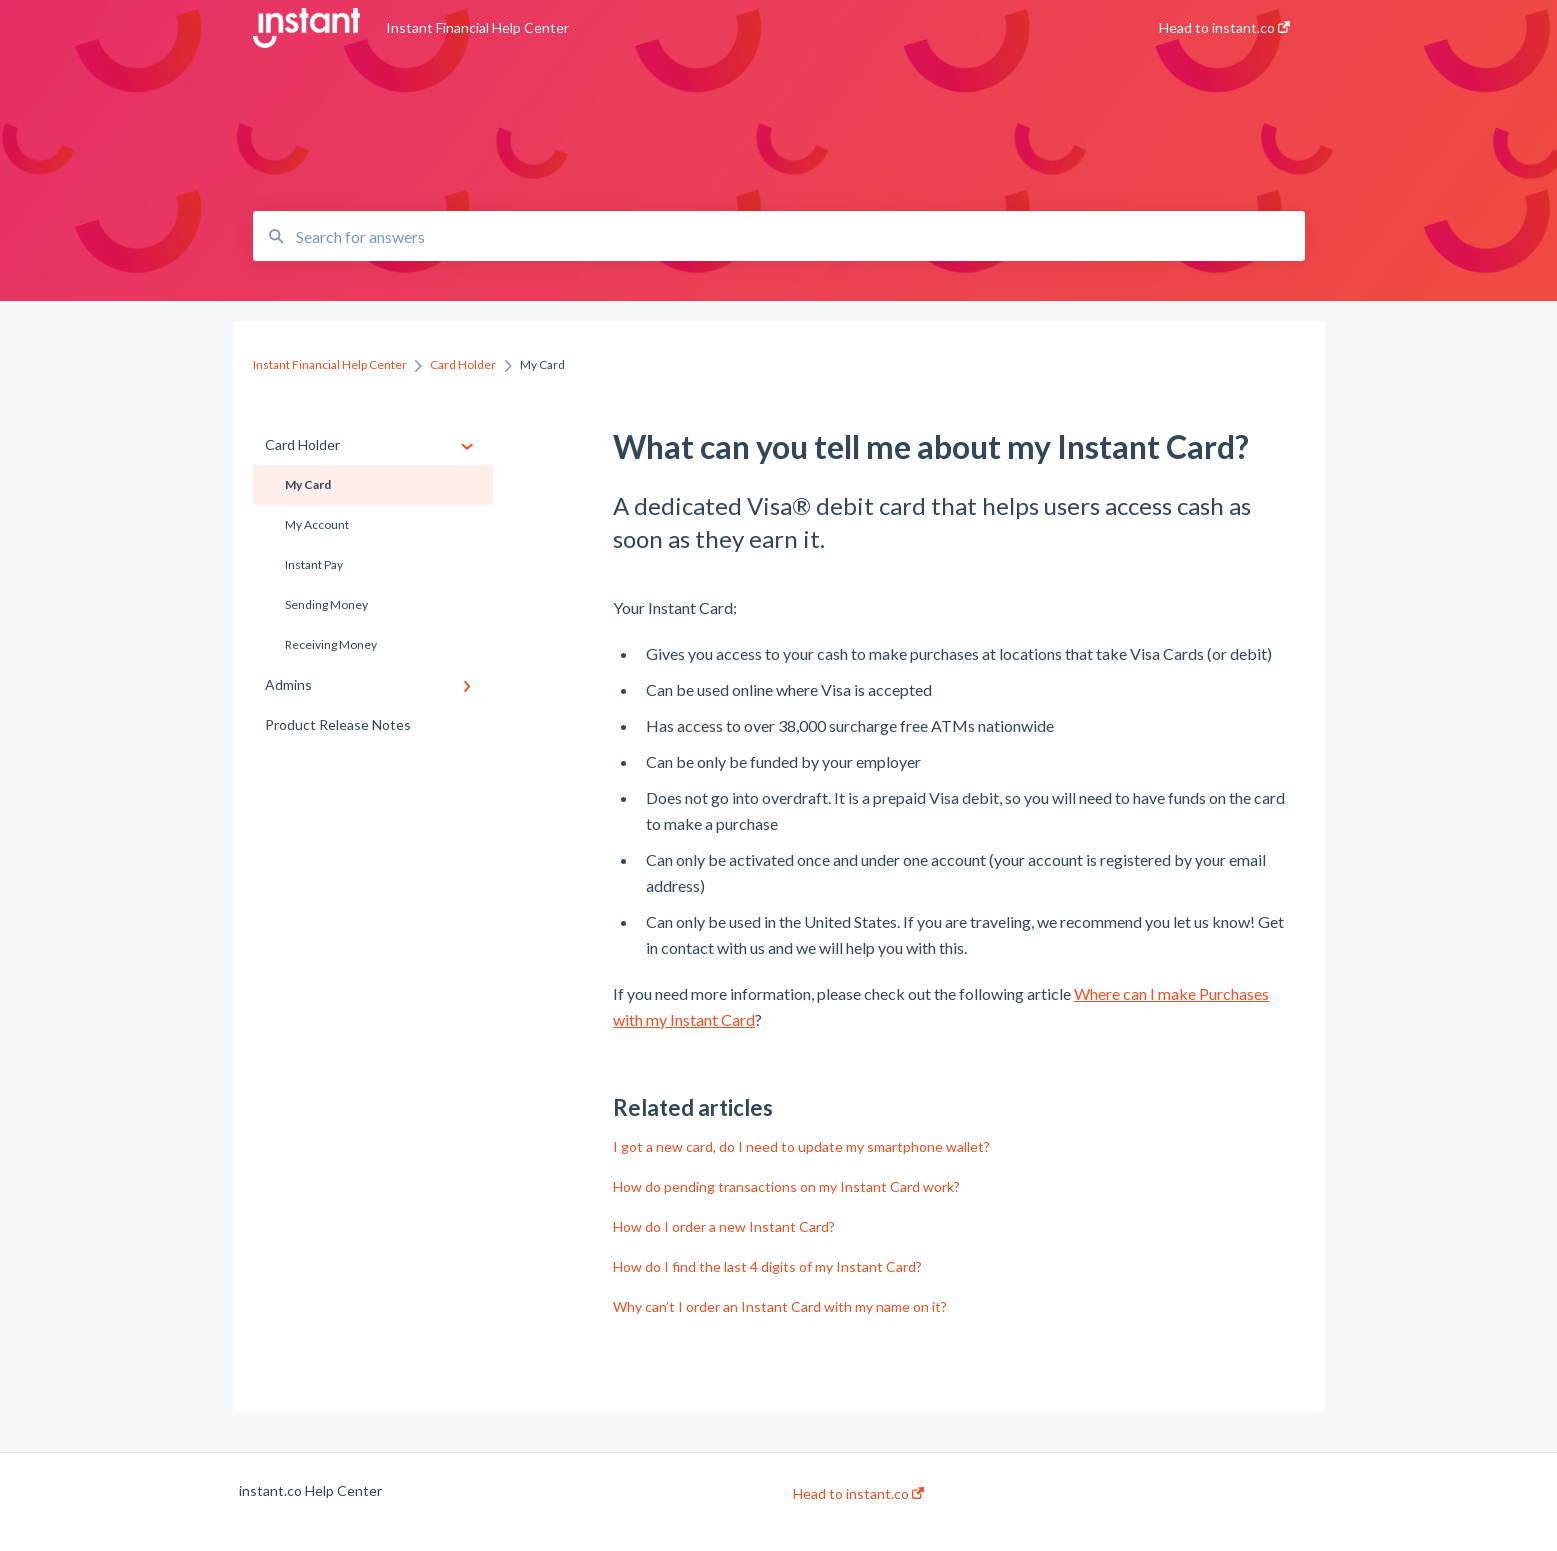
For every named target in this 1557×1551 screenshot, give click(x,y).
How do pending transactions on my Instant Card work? (786, 1186)
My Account (317, 524)
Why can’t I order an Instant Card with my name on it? (780, 1306)
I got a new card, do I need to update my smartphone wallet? (801, 1146)
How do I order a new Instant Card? (724, 1226)
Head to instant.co (858, 1494)
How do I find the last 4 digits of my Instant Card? (767, 1266)
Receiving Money (331, 644)
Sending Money (326, 604)
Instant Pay (314, 564)
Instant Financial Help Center (477, 27)
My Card (308, 484)
